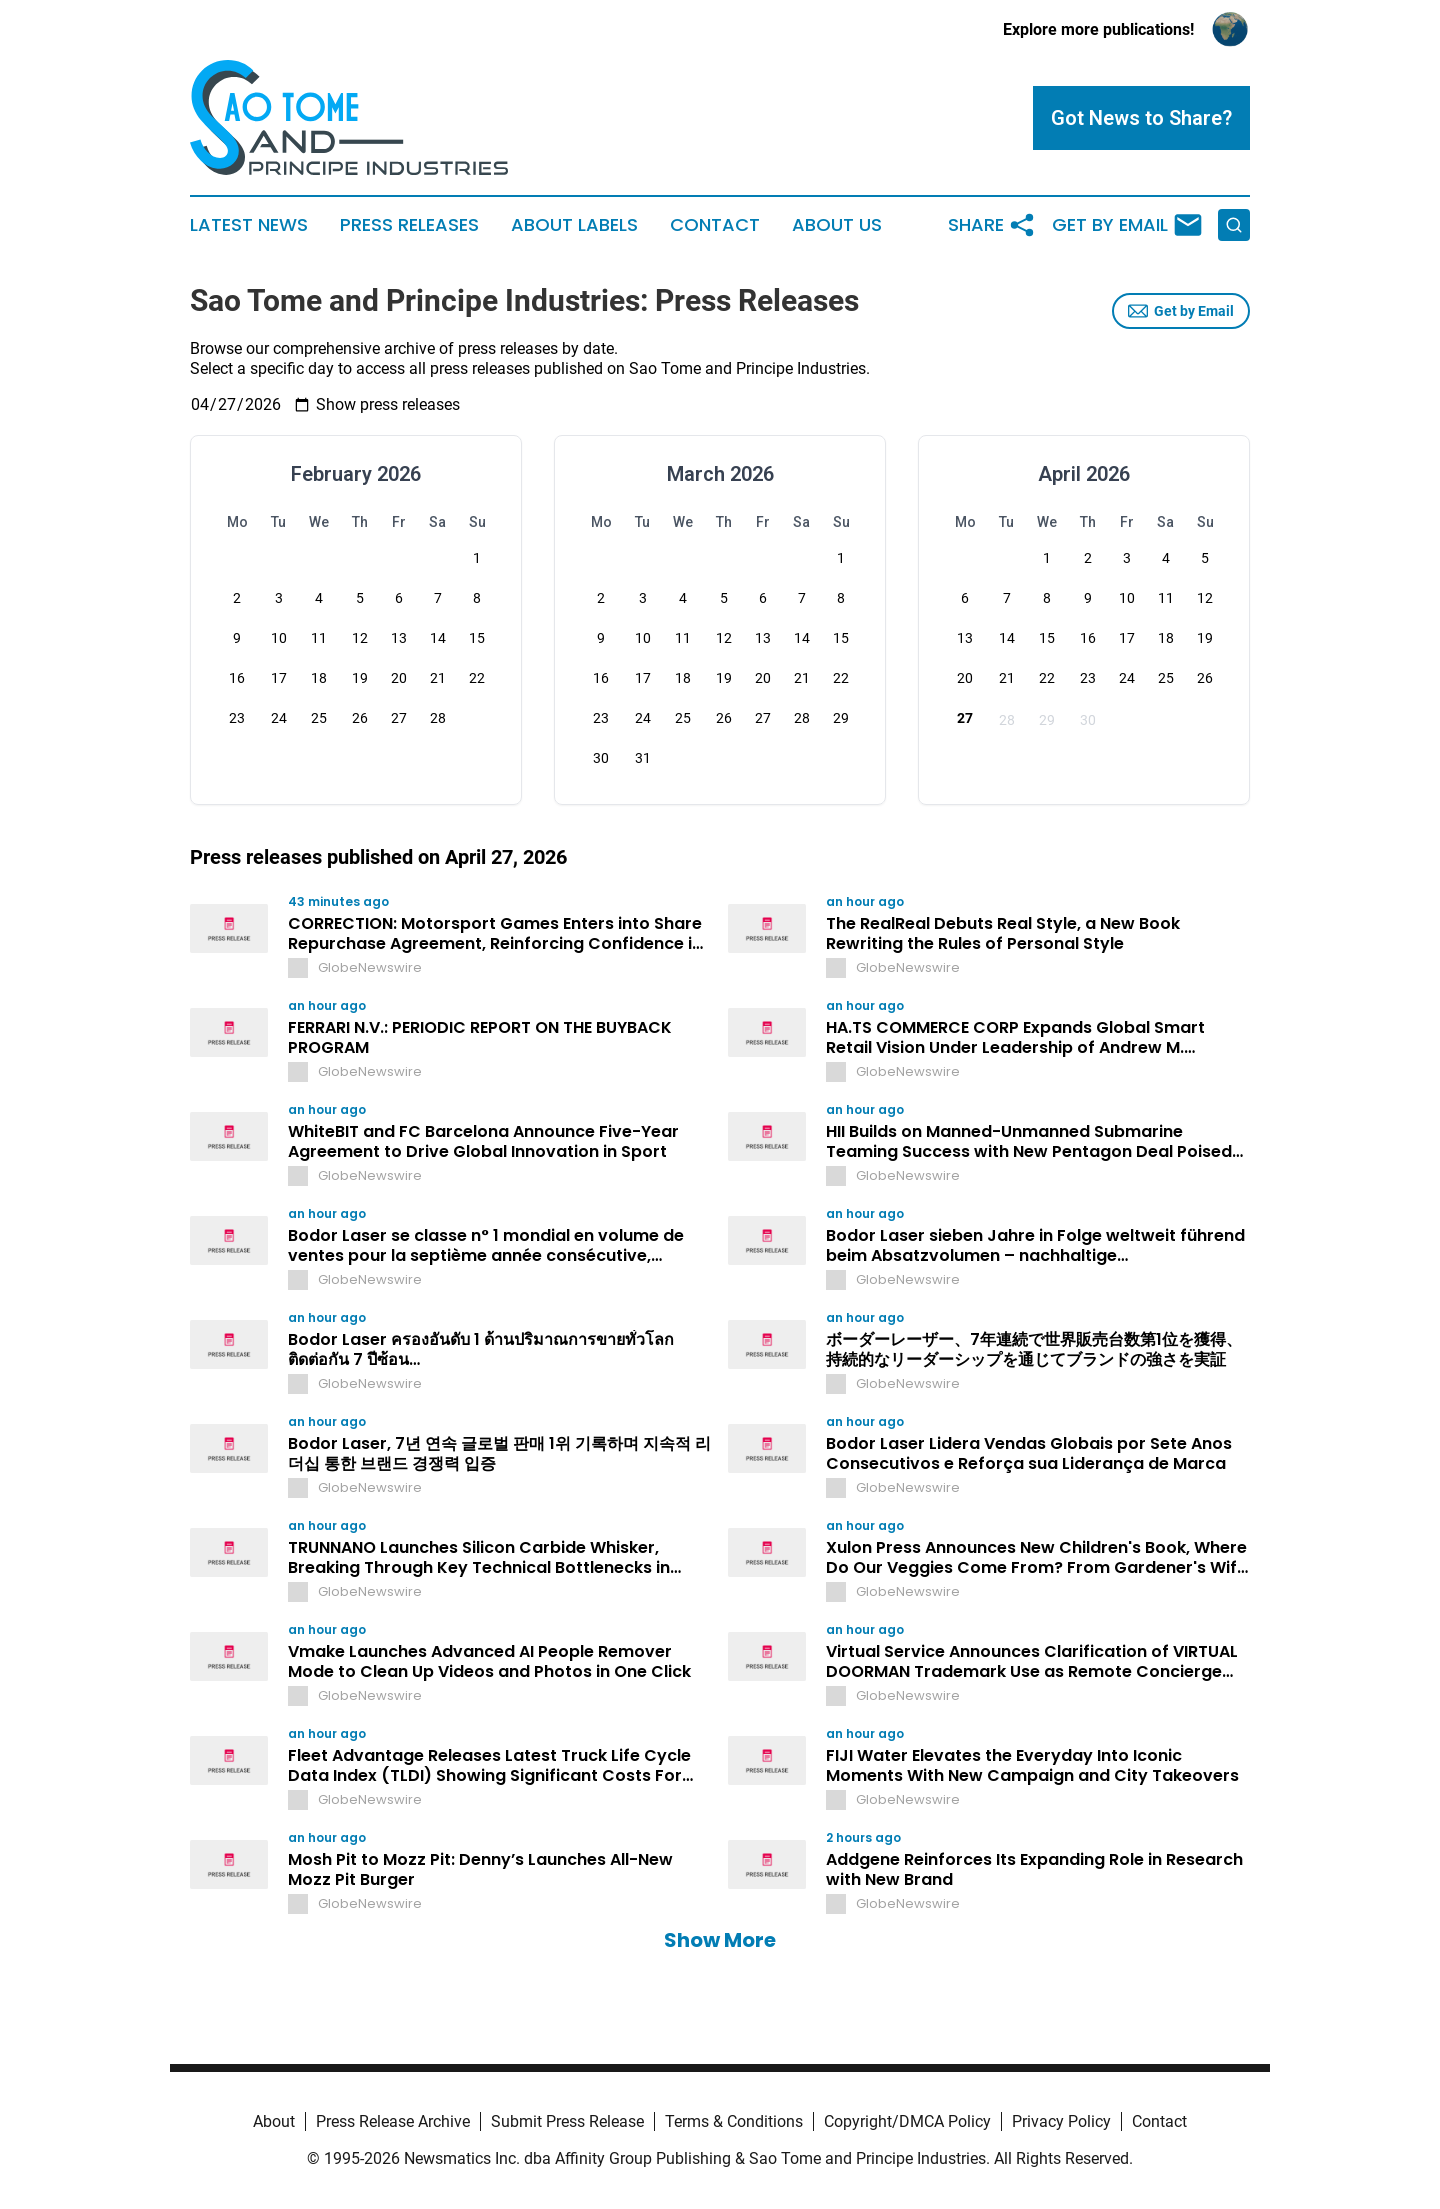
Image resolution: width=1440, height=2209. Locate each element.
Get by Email (1181, 311)
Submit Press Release (567, 2121)
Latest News (249, 225)
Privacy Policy (1061, 2121)
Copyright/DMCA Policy (907, 2121)
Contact (715, 225)
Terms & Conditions (734, 2121)
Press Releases (409, 225)
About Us (837, 225)
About (274, 2121)
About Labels (574, 225)
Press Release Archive (393, 2121)
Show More (720, 1940)
